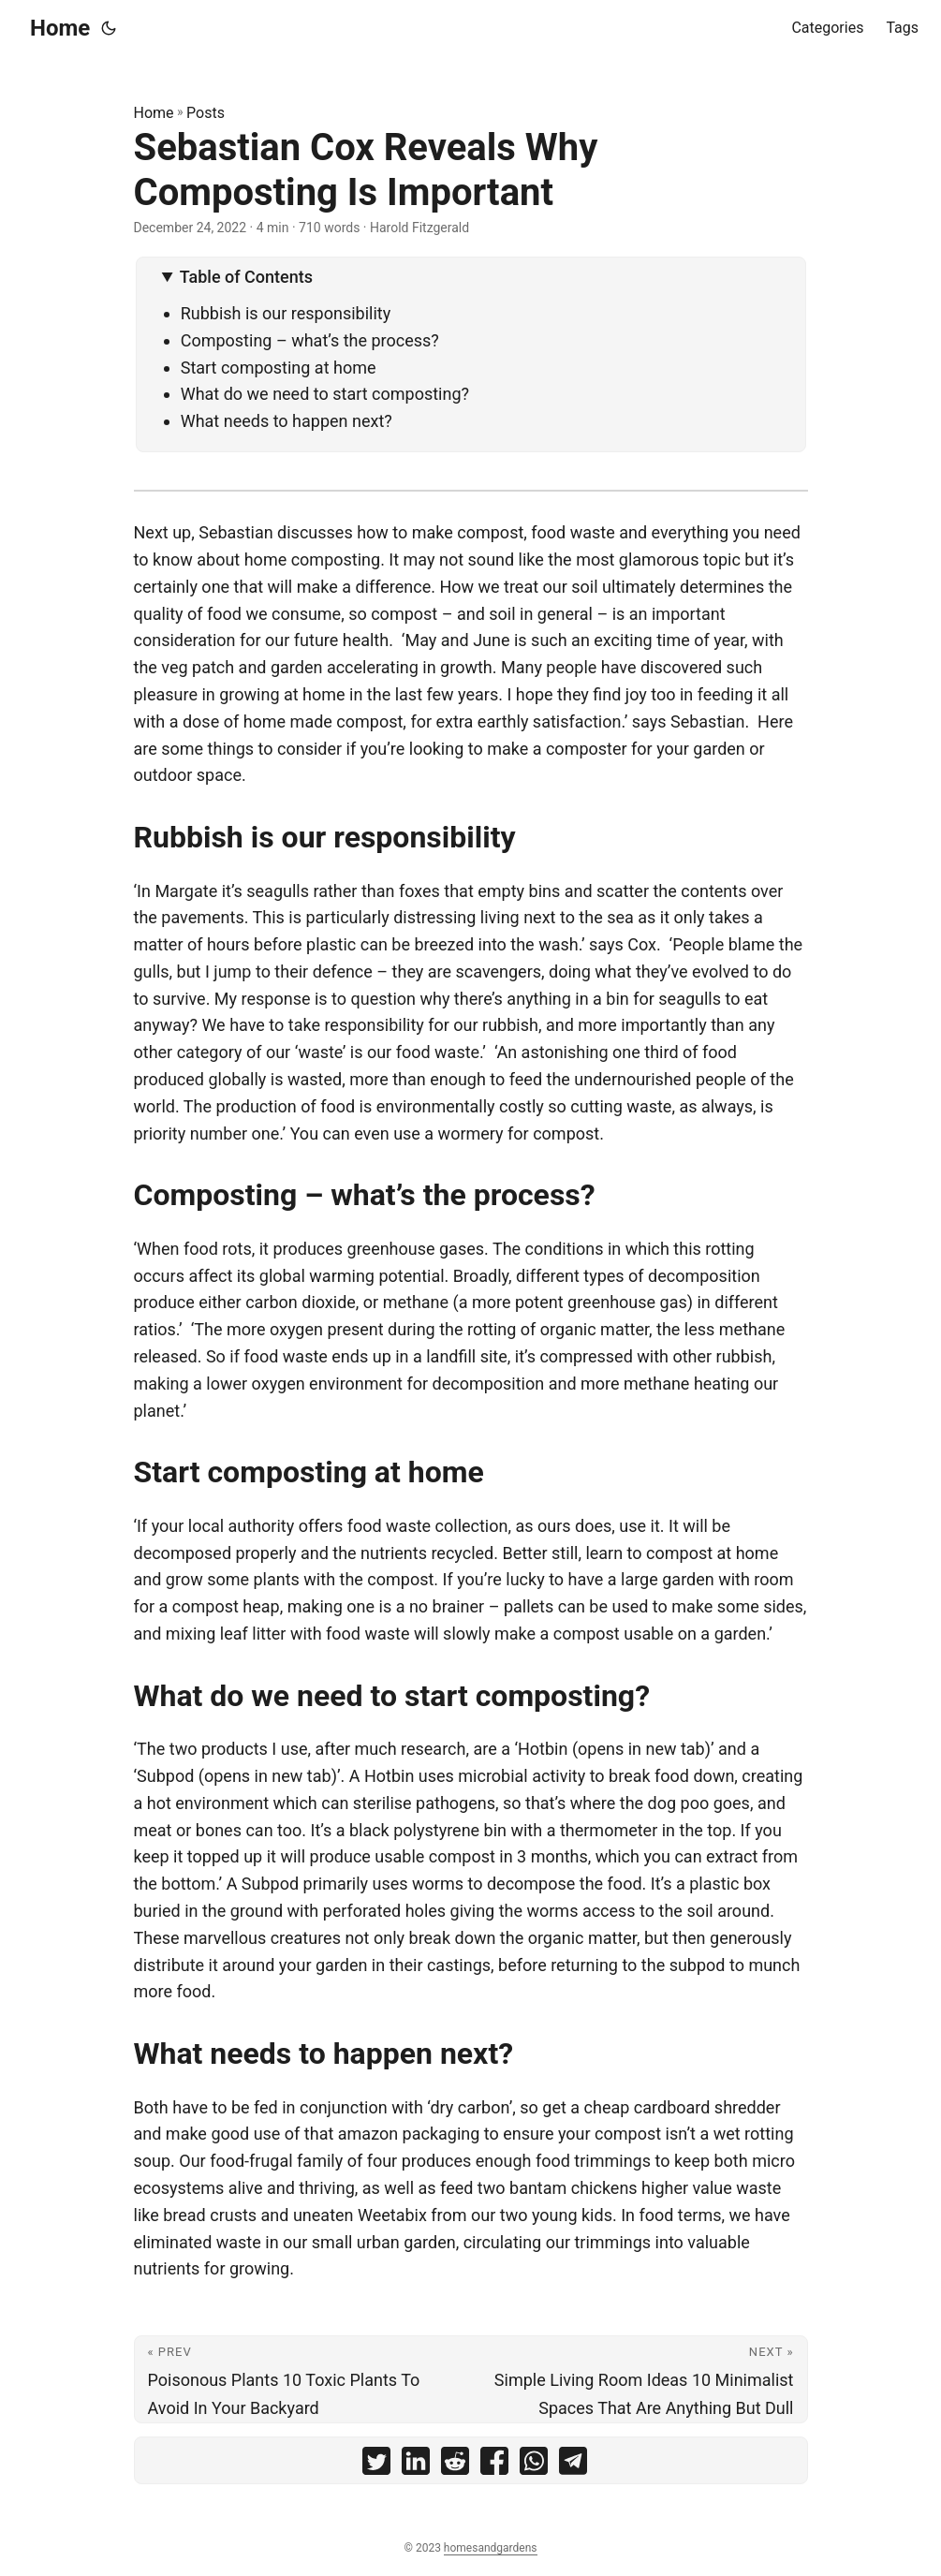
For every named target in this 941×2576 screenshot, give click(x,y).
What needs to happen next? (289, 421)
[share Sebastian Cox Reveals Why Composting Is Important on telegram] (573, 2465)
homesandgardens (490, 2547)
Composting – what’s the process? (312, 340)
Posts (205, 113)
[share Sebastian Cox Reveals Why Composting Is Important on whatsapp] (534, 2465)
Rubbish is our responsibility (288, 313)
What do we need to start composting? (327, 394)
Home (60, 28)
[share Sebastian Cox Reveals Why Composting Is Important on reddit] (455, 2465)
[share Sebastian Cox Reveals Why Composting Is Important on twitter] (376, 2465)
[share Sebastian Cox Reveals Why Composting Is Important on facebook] (494, 2465)
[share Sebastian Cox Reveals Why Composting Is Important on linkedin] (416, 2465)
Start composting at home (278, 367)
